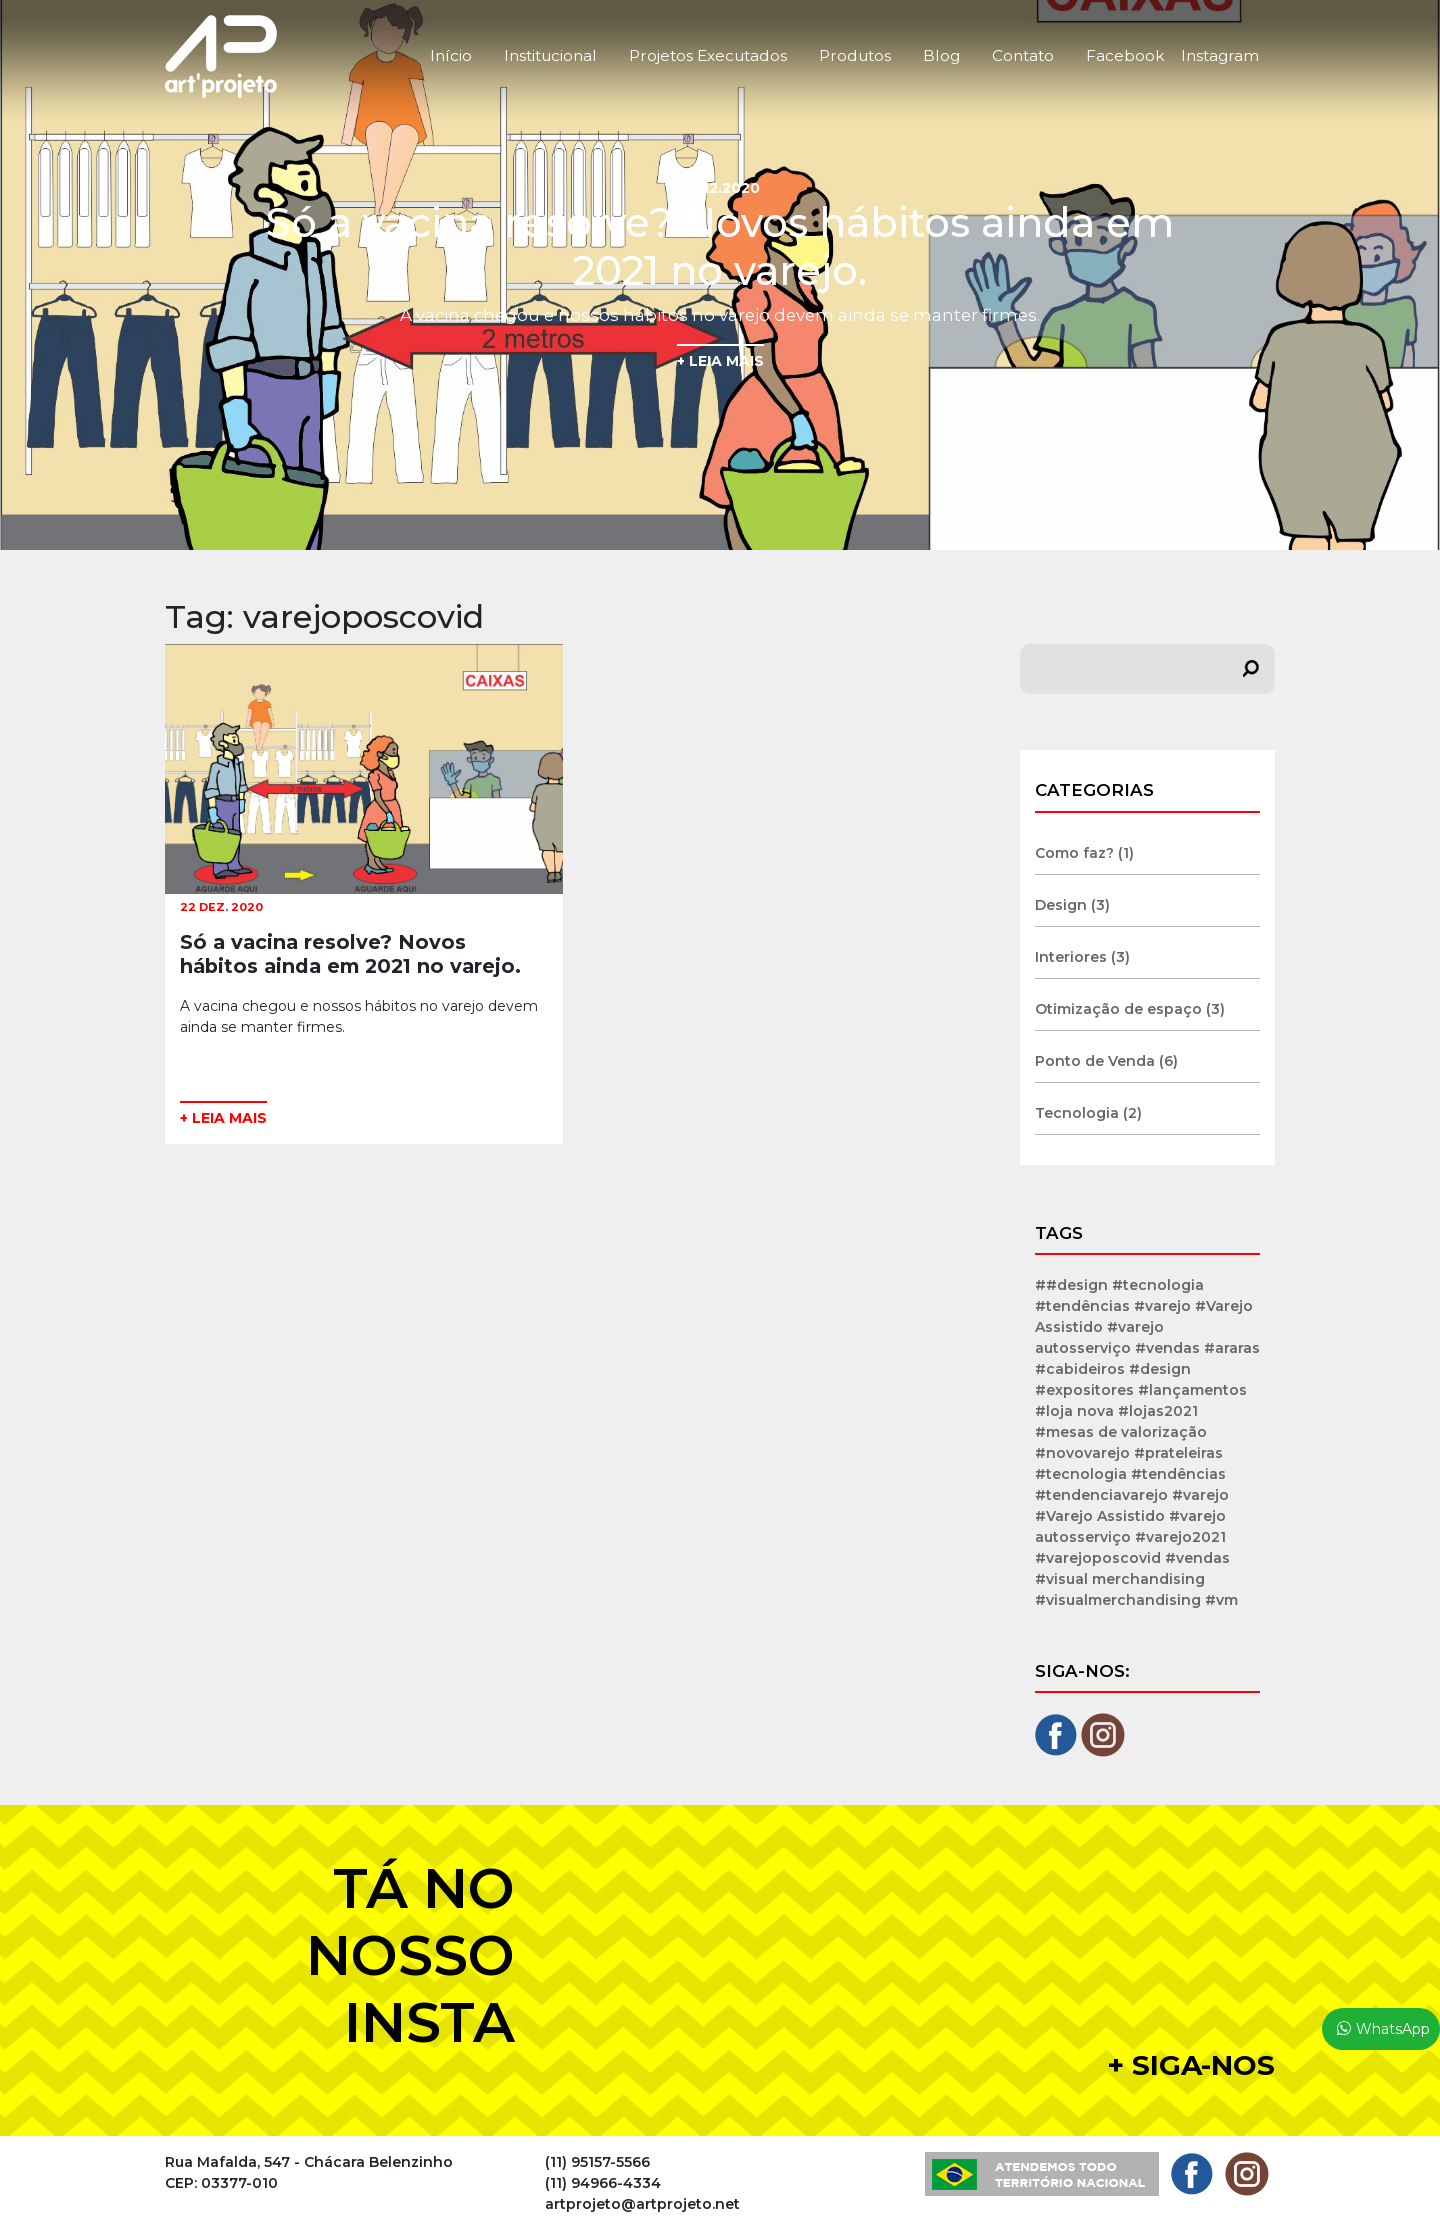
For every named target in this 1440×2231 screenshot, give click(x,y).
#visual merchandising (1120, 1579)
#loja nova (1074, 1411)
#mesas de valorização (1121, 1432)
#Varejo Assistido (1100, 1516)
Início (451, 55)
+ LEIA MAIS (720, 361)
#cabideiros (1080, 1369)
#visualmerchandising (1118, 1600)
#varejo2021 (1180, 1537)
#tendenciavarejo (1101, 1495)
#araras (1232, 1348)
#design (1160, 1369)
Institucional (550, 55)
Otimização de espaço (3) (1130, 1009)
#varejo (1200, 1495)
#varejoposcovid (1098, 1558)
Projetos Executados (708, 55)
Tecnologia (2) (1088, 1113)
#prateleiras (1178, 1453)
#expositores (1084, 1390)
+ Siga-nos (1191, 2065)
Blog (941, 55)
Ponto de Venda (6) (1106, 1061)
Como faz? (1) (1084, 853)
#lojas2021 (1158, 1411)
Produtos (855, 55)
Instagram (1220, 55)
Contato (1023, 55)
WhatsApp (1393, 2029)
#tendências (1178, 1474)
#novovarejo (1082, 1453)
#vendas (1197, 1558)
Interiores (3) (1082, 957)
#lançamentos (1192, 1390)
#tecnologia (1081, 1474)
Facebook (1125, 55)
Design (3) (1072, 905)
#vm (1221, 1600)
